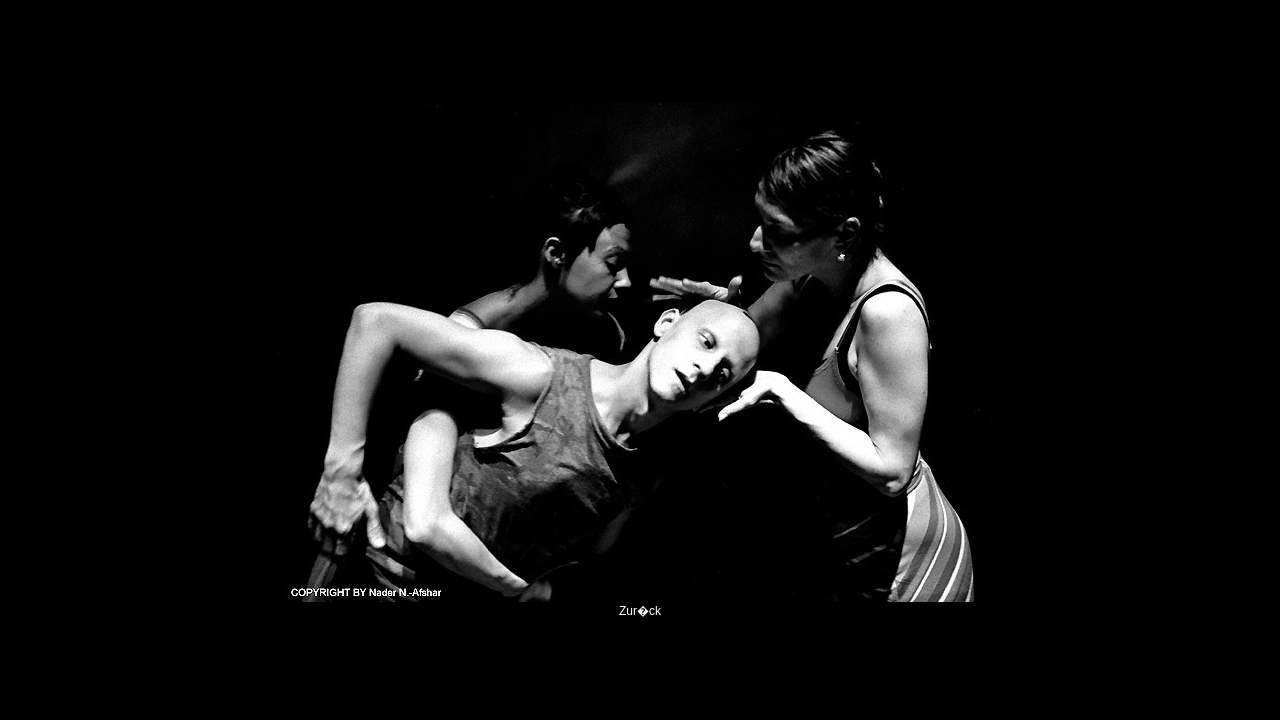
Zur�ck (640, 611)
